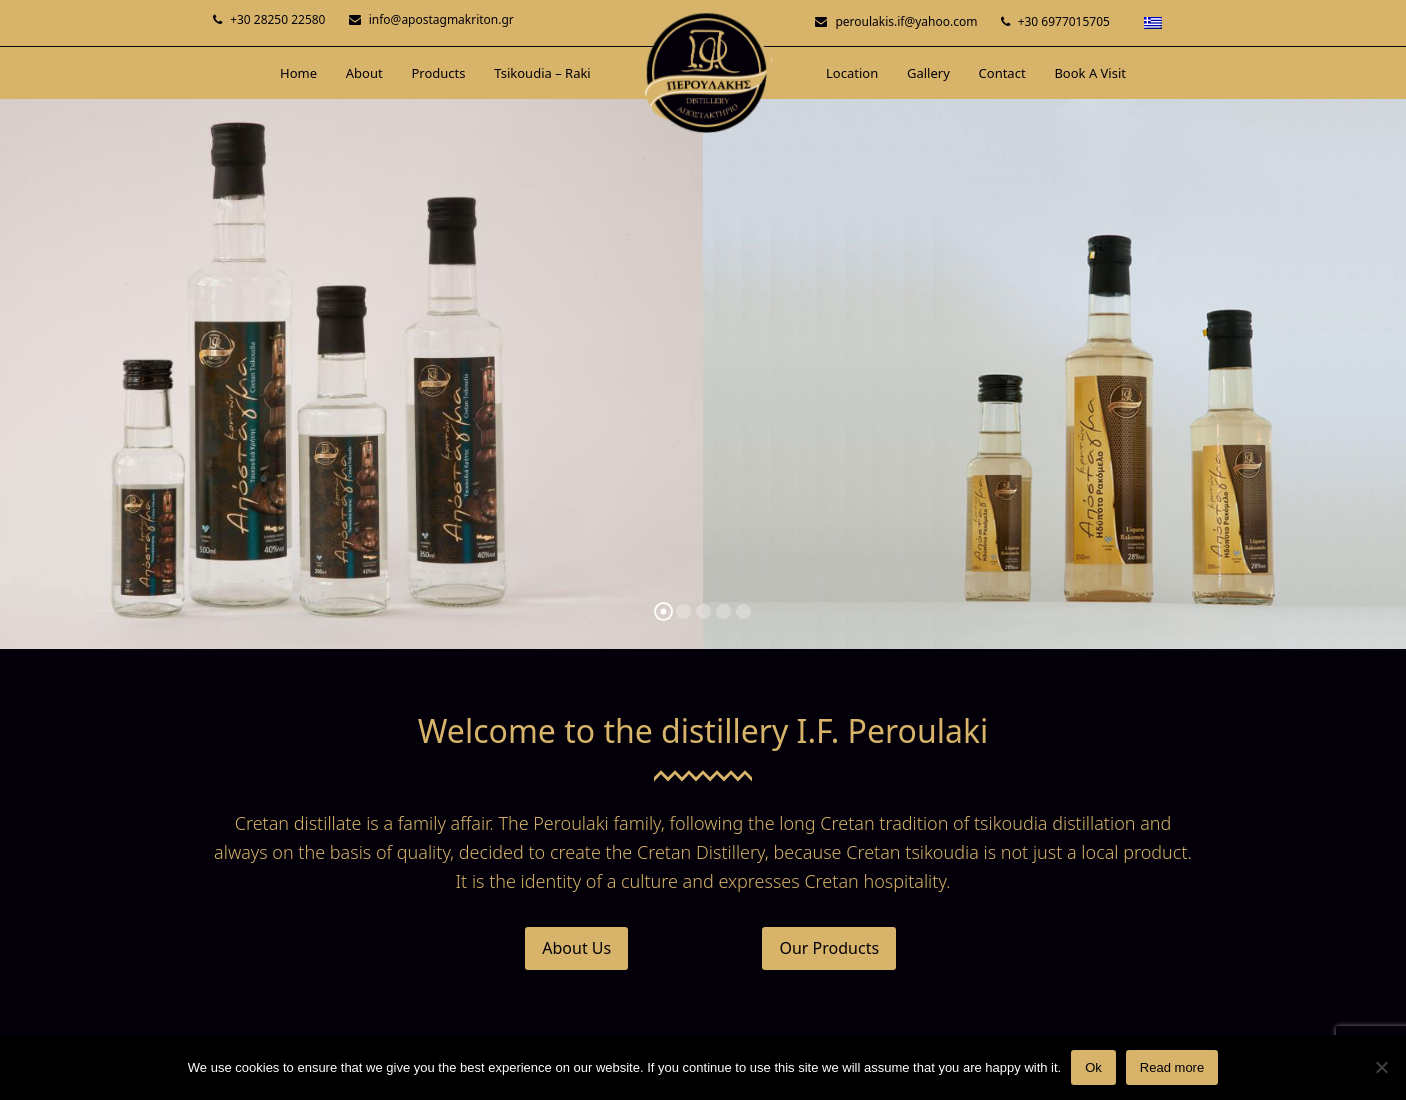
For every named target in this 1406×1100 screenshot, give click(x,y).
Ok (1093, 1067)
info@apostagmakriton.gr (441, 19)
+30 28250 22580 (277, 19)
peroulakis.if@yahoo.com (906, 21)
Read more (1172, 1067)
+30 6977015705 (1064, 21)
